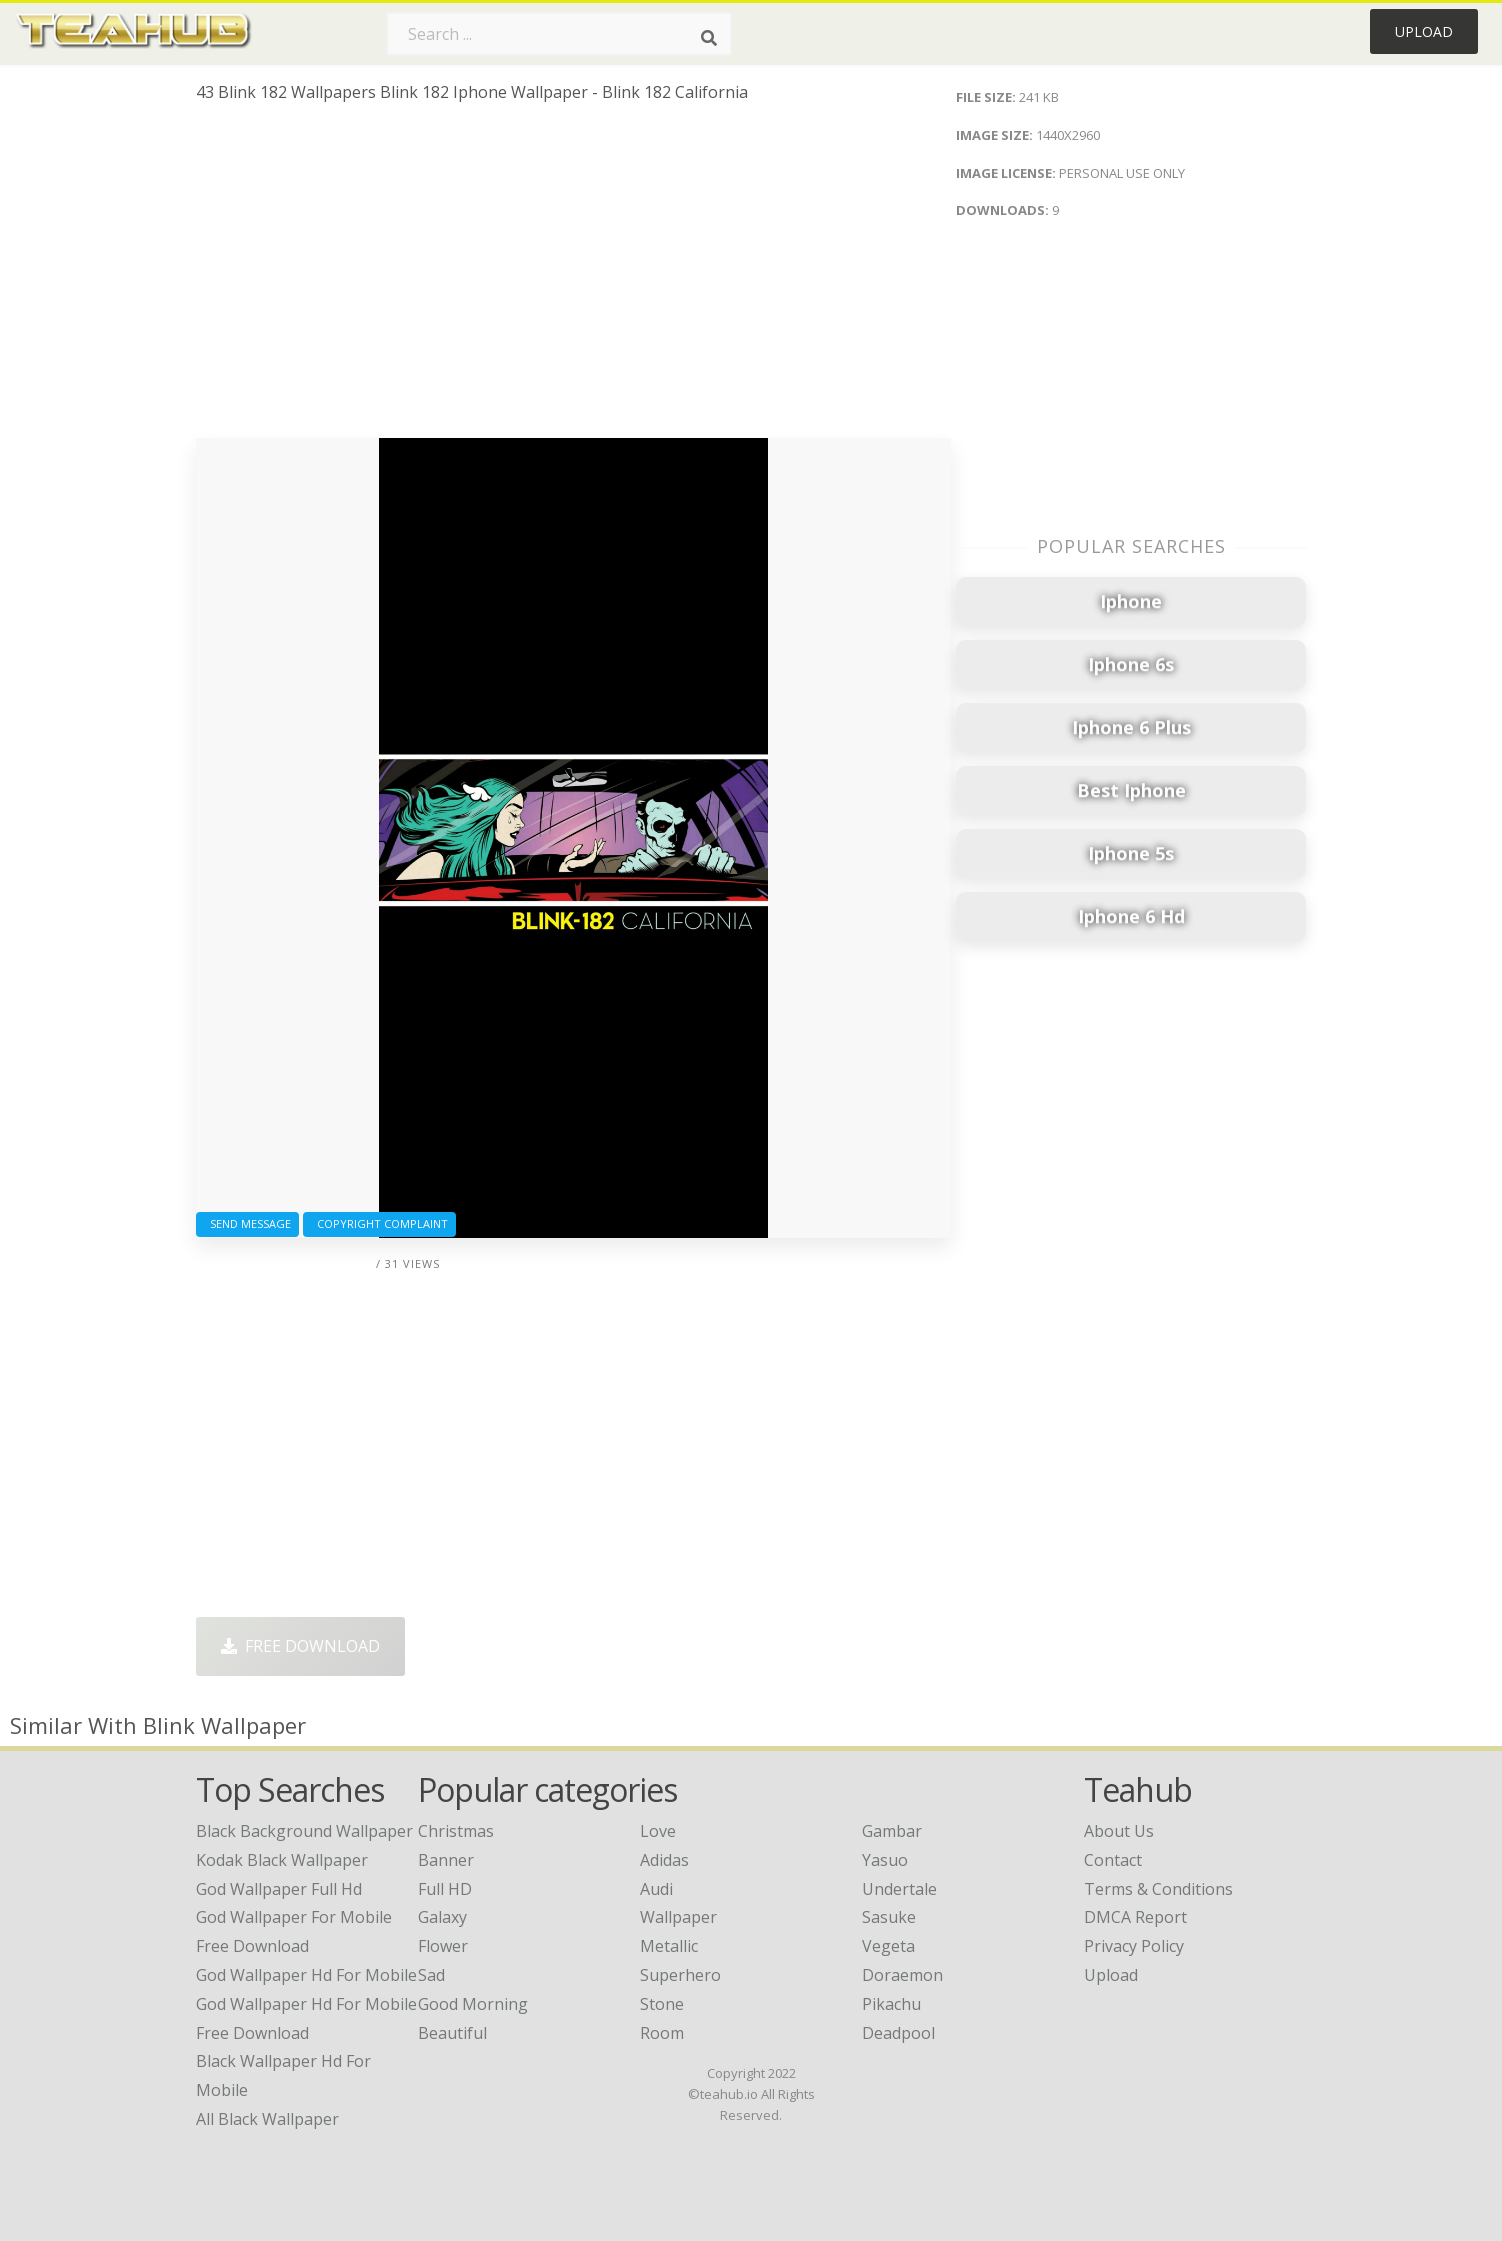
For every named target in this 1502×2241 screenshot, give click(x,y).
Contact (1113, 1860)
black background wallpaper (304, 1831)
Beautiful (452, 2033)
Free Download (300, 1646)
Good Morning (473, 2004)
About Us (1119, 1831)
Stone (662, 2004)
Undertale (899, 1889)
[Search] (709, 38)
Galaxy (442, 1917)
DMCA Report (1135, 1917)
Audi (656, 1889)
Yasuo (885, 1860)
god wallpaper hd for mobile (306, 1975)
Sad (431, 1975)
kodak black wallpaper (282, 1860)
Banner (446, 1860)
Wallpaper (678, 1917)
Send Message (247, 1223)
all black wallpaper (267, 2119)
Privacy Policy (1134, 1946)
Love (658, 1831)
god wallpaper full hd (279, 1889)
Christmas (456, 1831)
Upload (1424, 31)
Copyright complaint (379, 1223)
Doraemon (902, 1975)
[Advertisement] (573, 278)
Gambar (892, 1831)
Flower (443, 1946)
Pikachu (891, 2004)
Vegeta (888, 1946)
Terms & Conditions (1158, 1889)
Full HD (445, 1889)
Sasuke (889, 1917)
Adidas (664, 1860)
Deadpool (898, 2033)
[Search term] (559, 34)
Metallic (669, 1946)
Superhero (680, 1975)
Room (662, 2033)
